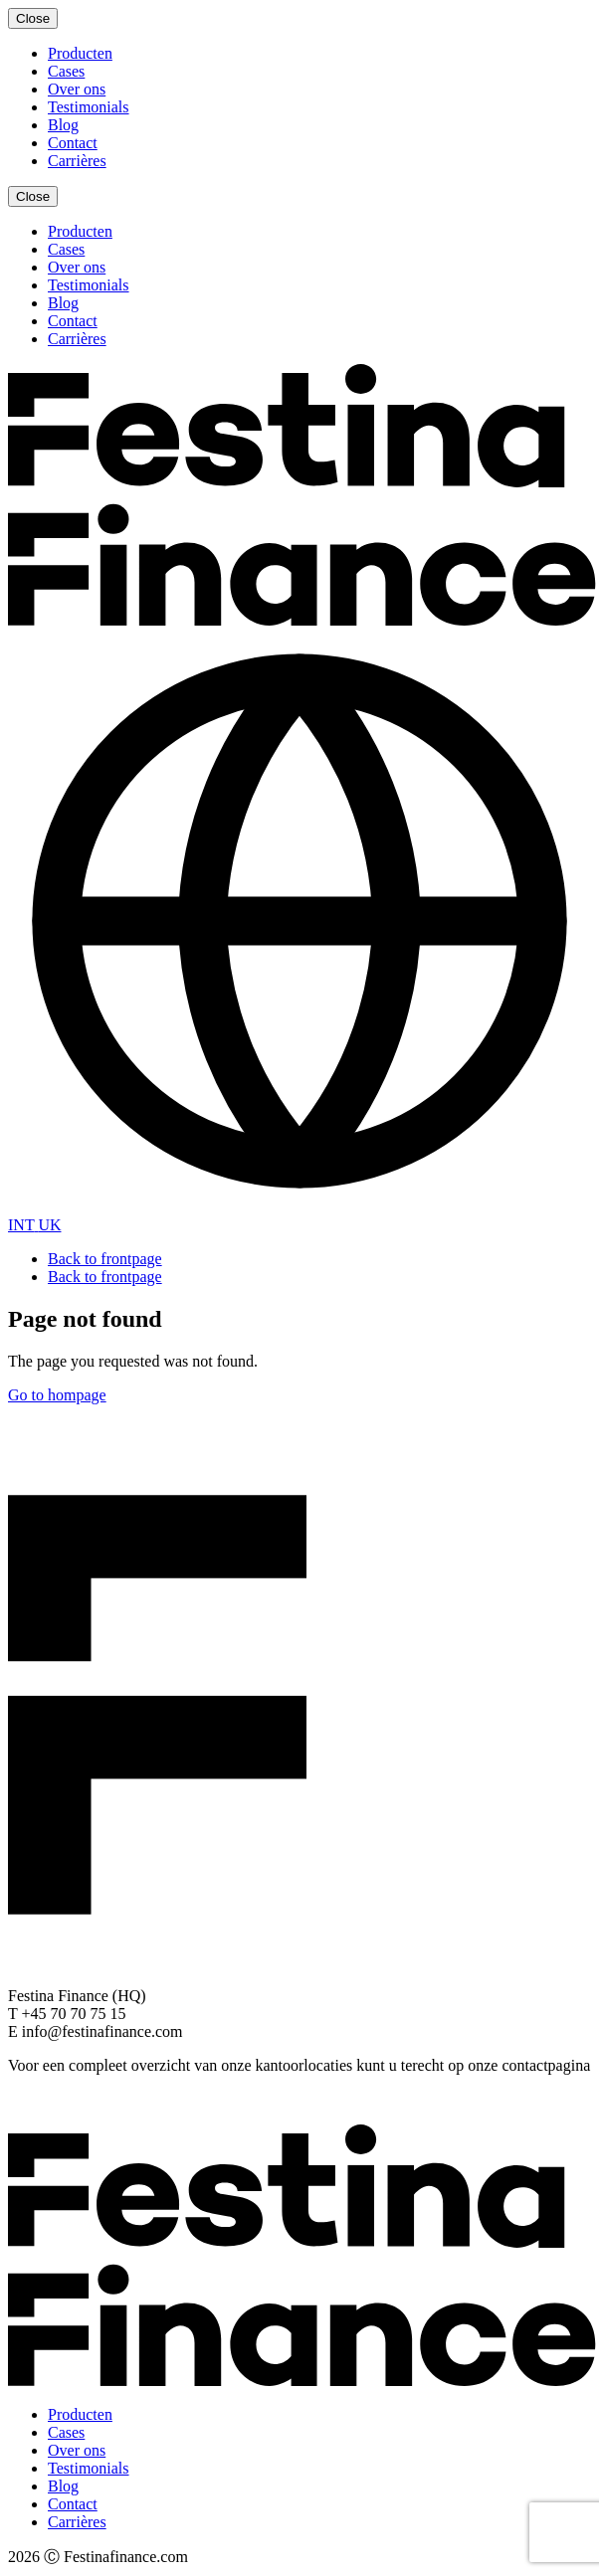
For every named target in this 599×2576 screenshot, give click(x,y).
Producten (80, 53)
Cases (66, 71)
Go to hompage (57, 1394)
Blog (63, 124)
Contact (73, 142)
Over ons (76, 89)
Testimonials (88, 106)
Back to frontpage (105, 1258)
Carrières (77, 160)
